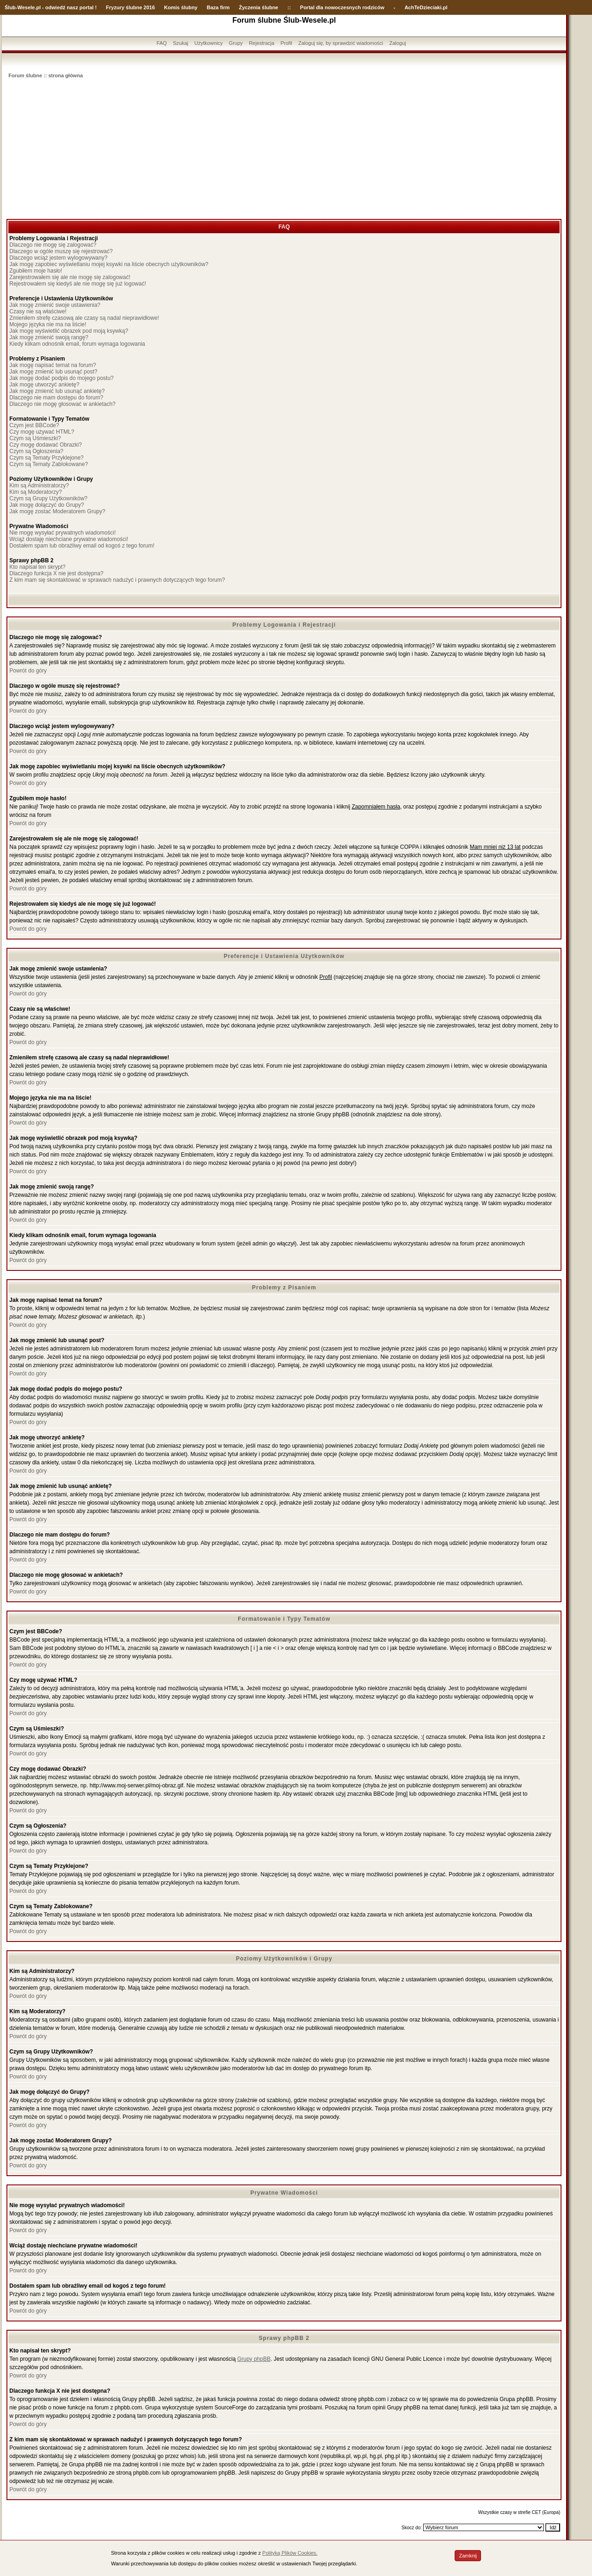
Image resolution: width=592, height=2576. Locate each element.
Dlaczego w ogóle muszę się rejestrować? (60, 251)
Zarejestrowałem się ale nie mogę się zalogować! (69, 277)
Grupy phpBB (254, 2359)
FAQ (162, 43)
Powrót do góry (28, 670)
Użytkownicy (208, 43)
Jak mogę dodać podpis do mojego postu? (61, 378)
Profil (286, 43)
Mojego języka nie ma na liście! (47, 324)
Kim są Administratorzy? (39, 485)
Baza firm (218, 7)
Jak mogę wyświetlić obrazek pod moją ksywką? (68, 331)
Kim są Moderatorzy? (35, 492)
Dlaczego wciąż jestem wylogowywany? (58, 258)
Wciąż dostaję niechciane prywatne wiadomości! (68, 539)
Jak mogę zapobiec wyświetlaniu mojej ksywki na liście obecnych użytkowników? (108, 264)
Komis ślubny (180, 7)
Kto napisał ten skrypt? (37, 567)
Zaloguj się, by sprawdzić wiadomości (340, 43)
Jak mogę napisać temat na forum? (52, 365)
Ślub (10, 7)
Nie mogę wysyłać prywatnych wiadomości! (62, 532)
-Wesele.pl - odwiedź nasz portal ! (56, 7)
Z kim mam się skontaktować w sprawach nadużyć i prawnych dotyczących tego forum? (117, 580)
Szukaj (180, 43)
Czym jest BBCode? (34, 425)
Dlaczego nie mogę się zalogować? (52, 245)
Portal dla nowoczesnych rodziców (342, 7)
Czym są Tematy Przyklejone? (46, 457)
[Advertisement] (283, 149)
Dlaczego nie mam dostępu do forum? (56, 397)
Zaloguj (397, 43)
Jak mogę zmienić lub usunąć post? (53, 371)
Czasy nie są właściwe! (37, 311)
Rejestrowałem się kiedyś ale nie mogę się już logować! (77, 283)
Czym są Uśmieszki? (35, 438)
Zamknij (468, 2555)
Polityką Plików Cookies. (289, 2553)
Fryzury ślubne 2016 (130, 7)
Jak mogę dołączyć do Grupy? (46, 505)
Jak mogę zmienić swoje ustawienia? (54, 305)
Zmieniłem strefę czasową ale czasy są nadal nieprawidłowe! (84, 318)
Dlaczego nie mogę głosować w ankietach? (62, 404)
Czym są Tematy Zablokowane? (48, 464)
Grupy (236, 43)
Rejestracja (261, 43)
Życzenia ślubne (258, 7)
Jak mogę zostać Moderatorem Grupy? (57, 511)
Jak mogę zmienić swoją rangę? (48, 337)
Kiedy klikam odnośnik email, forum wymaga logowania (77, 344)
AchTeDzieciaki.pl (426, 7)
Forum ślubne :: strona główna (45, 75)
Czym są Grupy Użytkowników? (48, 498)
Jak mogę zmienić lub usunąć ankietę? (57, 391)
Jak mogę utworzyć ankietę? (44, 384)
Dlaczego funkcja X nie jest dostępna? (56, 573)
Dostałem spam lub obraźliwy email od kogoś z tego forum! (81, 545)
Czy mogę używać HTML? (41, 432)
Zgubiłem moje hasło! (35, 271)
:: (288, 7)
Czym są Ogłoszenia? (36, 451)
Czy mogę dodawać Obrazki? (45, 445)
